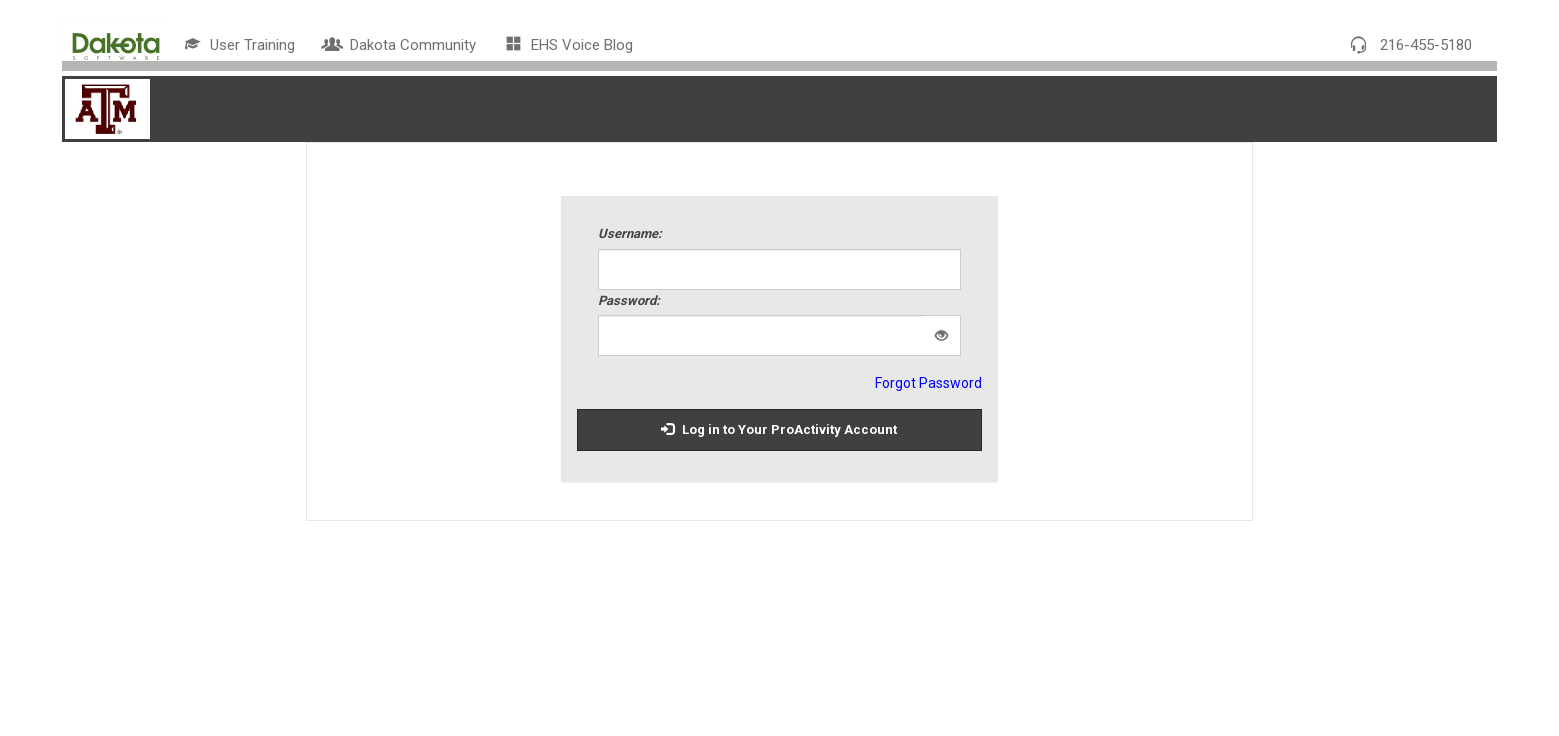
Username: (630, 233)
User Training (240, 45)
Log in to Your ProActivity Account (779, 429)
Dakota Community (400, 45)
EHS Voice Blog (569, 45)
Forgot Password (928, 383)
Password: (629, 300)
